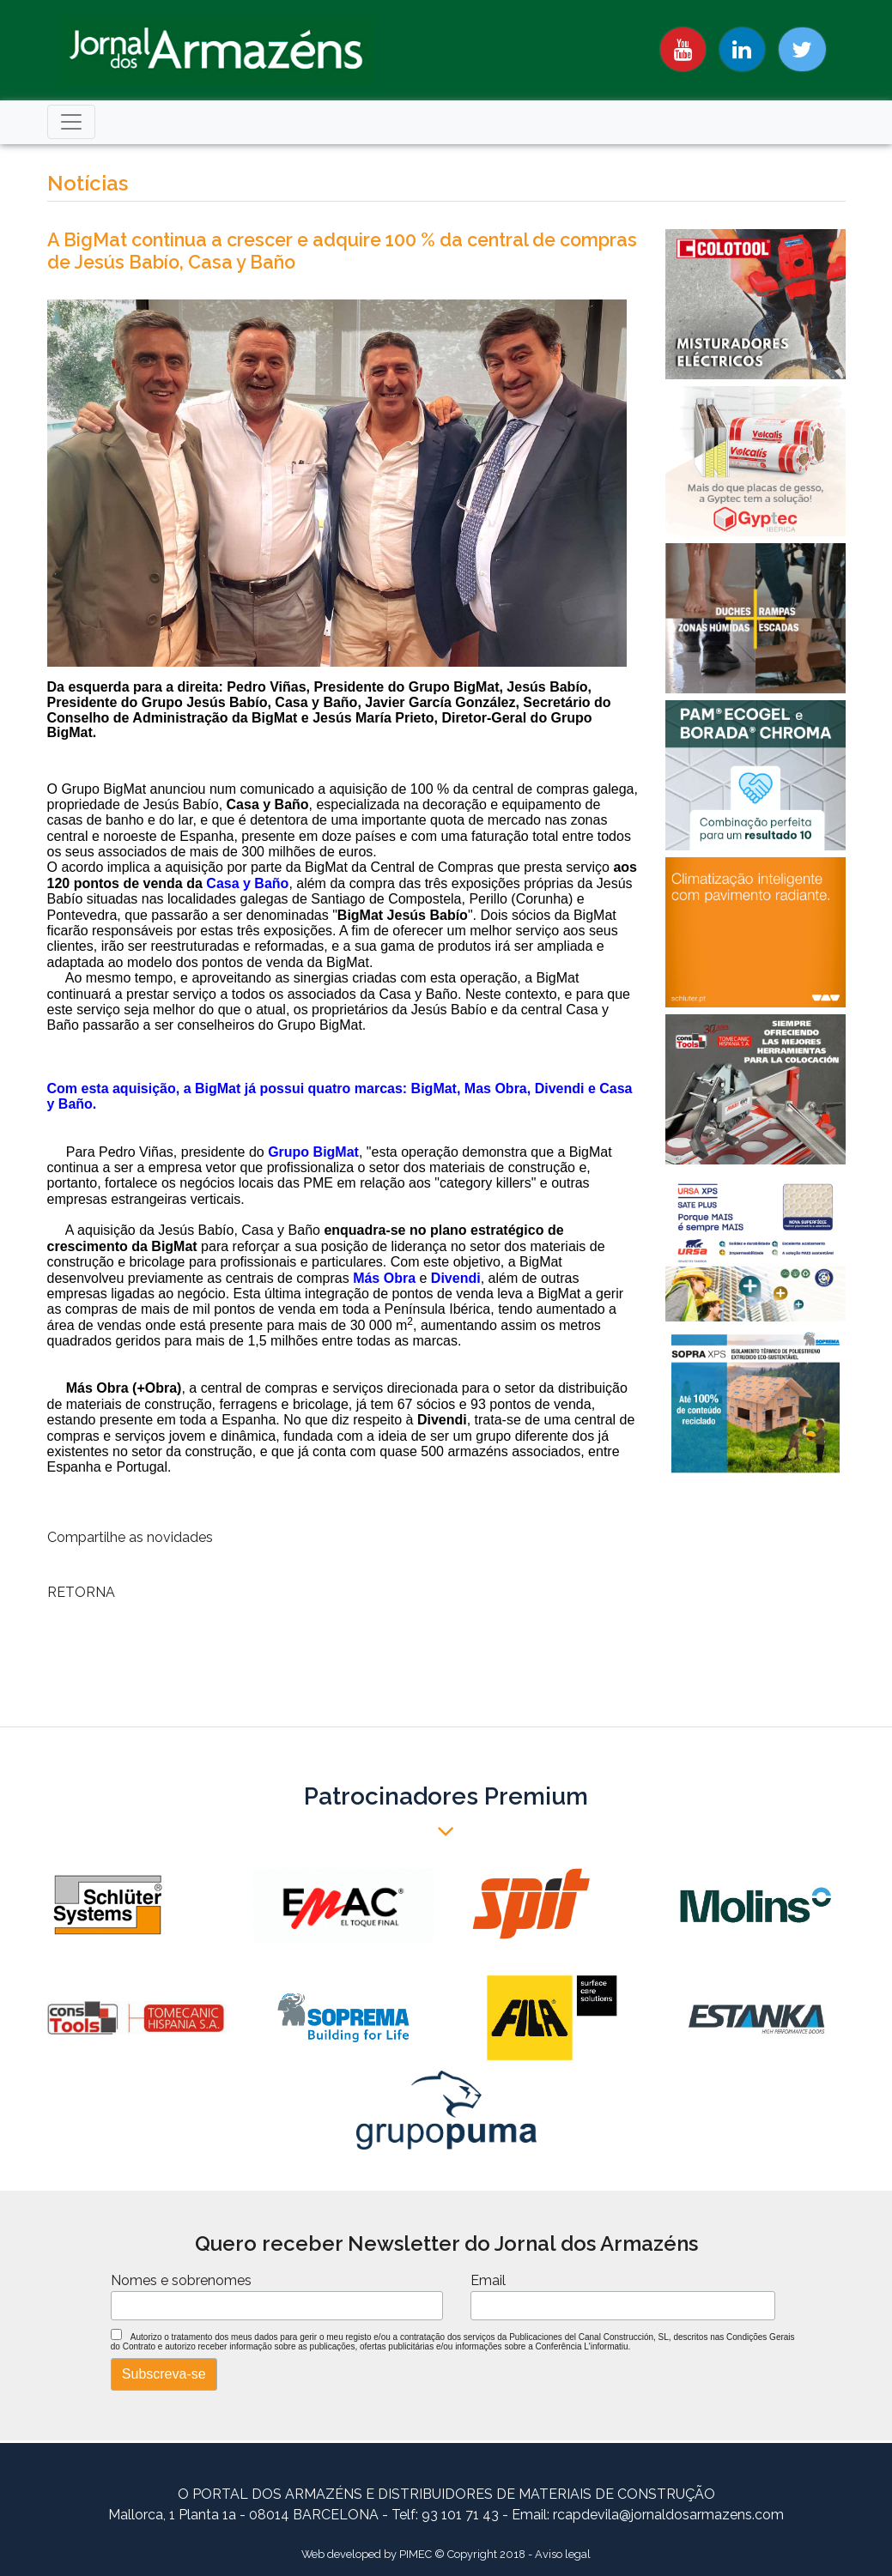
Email (488, 2280)
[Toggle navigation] (71, 122)
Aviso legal (563, 2554)
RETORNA (81, 1592)
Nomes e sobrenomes (181, 2280)
